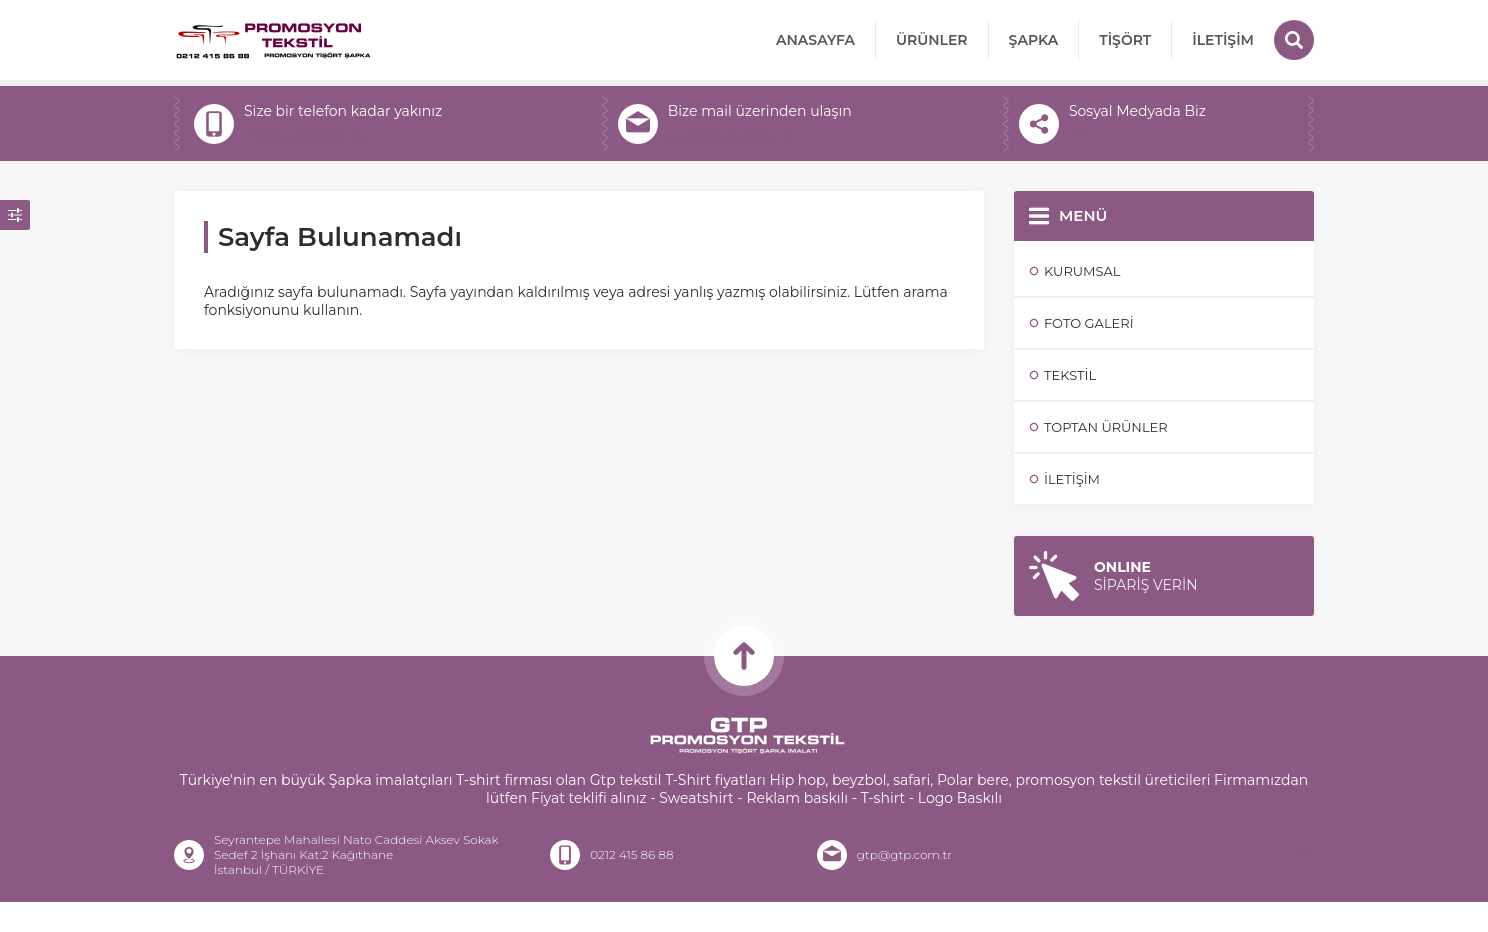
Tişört (1125, 40)
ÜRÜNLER (932, 40)
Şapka (1034, 40)
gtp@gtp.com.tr (732, 135)
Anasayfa (815, 40)
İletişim (1223, 40)
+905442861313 (303, 135)
